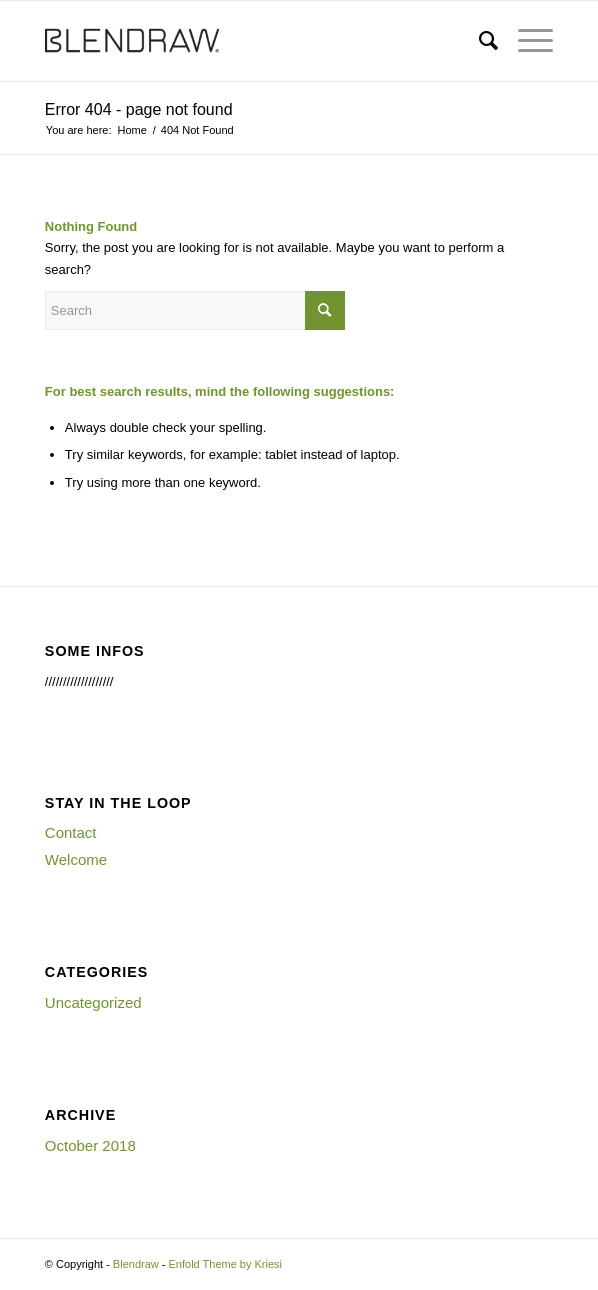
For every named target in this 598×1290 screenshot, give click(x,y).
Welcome (76, 859)
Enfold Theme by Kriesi (226, 1264)
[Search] (478, 41)
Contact (71, 832)
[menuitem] (478, 41)
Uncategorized (93, 1002)
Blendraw (136, 1264)
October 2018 (90, 1145)
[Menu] (525, 41)
